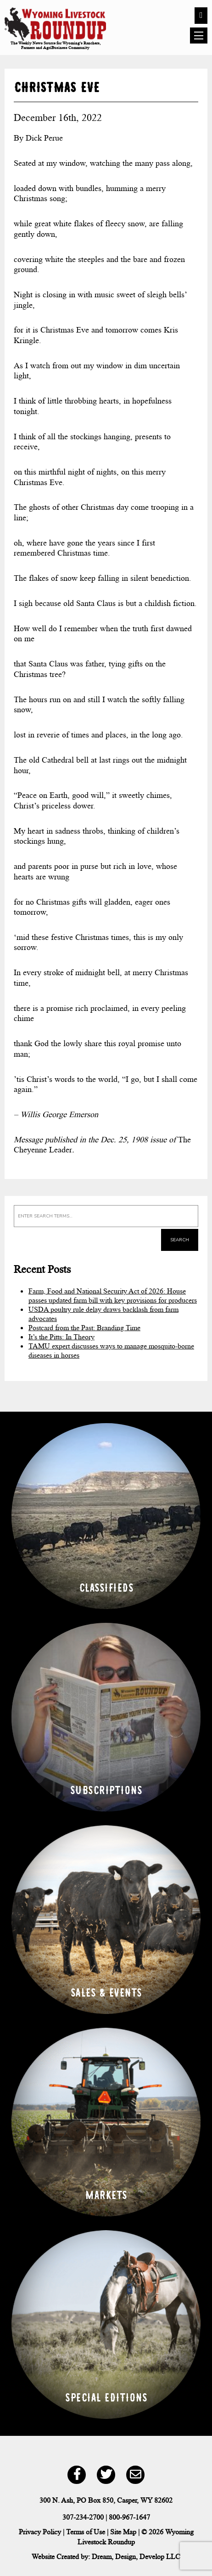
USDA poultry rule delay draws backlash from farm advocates (103, 1313)
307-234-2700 (83, 2517)
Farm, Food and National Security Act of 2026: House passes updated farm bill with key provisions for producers (112, 1295)
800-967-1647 (129, 2517)
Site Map (123, 2532)
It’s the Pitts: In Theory (61, 1337)
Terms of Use (85, 2532)
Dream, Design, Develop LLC (136, 2556)
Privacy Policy (40, 2532)
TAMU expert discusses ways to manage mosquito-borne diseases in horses (111, 1350)
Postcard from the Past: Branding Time (84, 1327)
